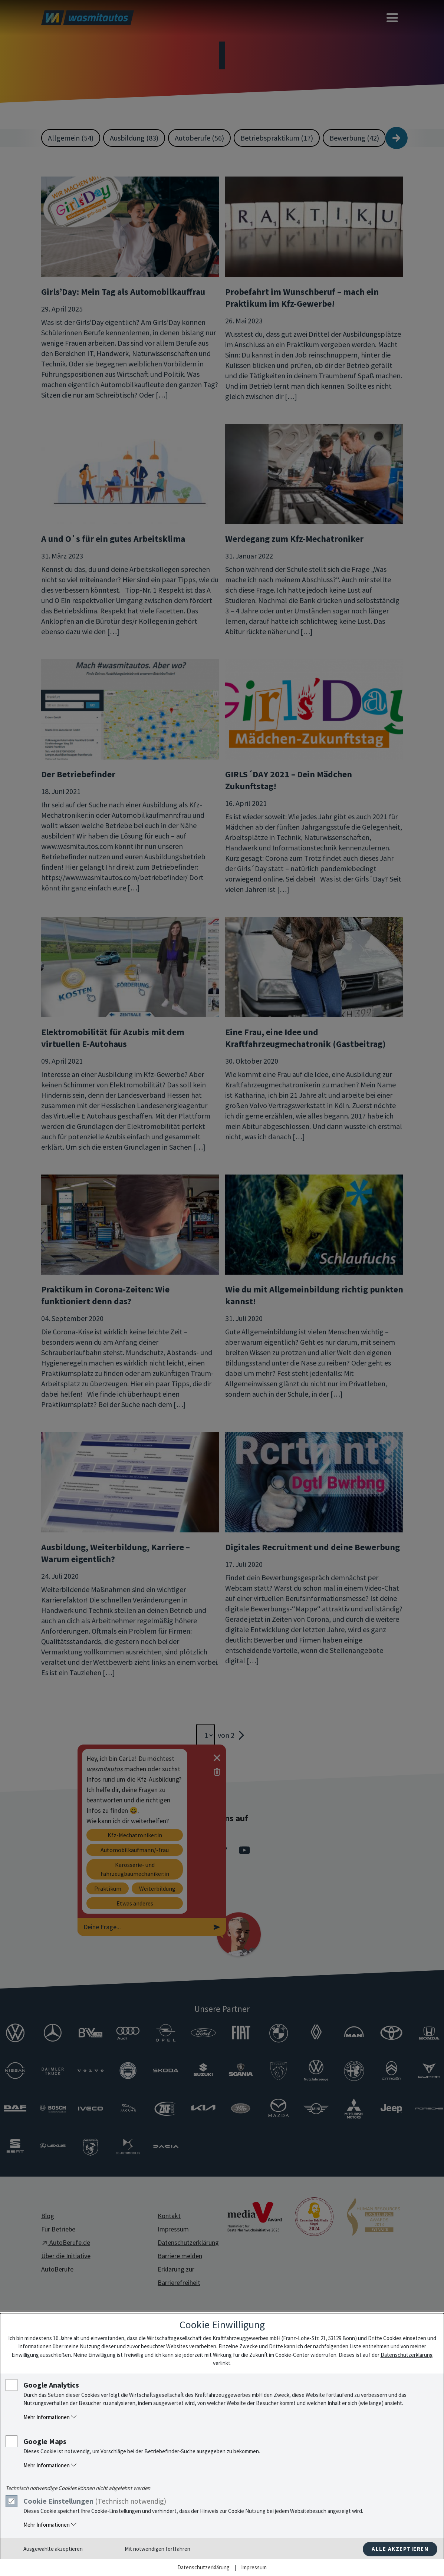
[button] (229, 2417)
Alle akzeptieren (400, 2548)
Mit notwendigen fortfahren (157, 2548)
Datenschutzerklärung (407, 2354)
